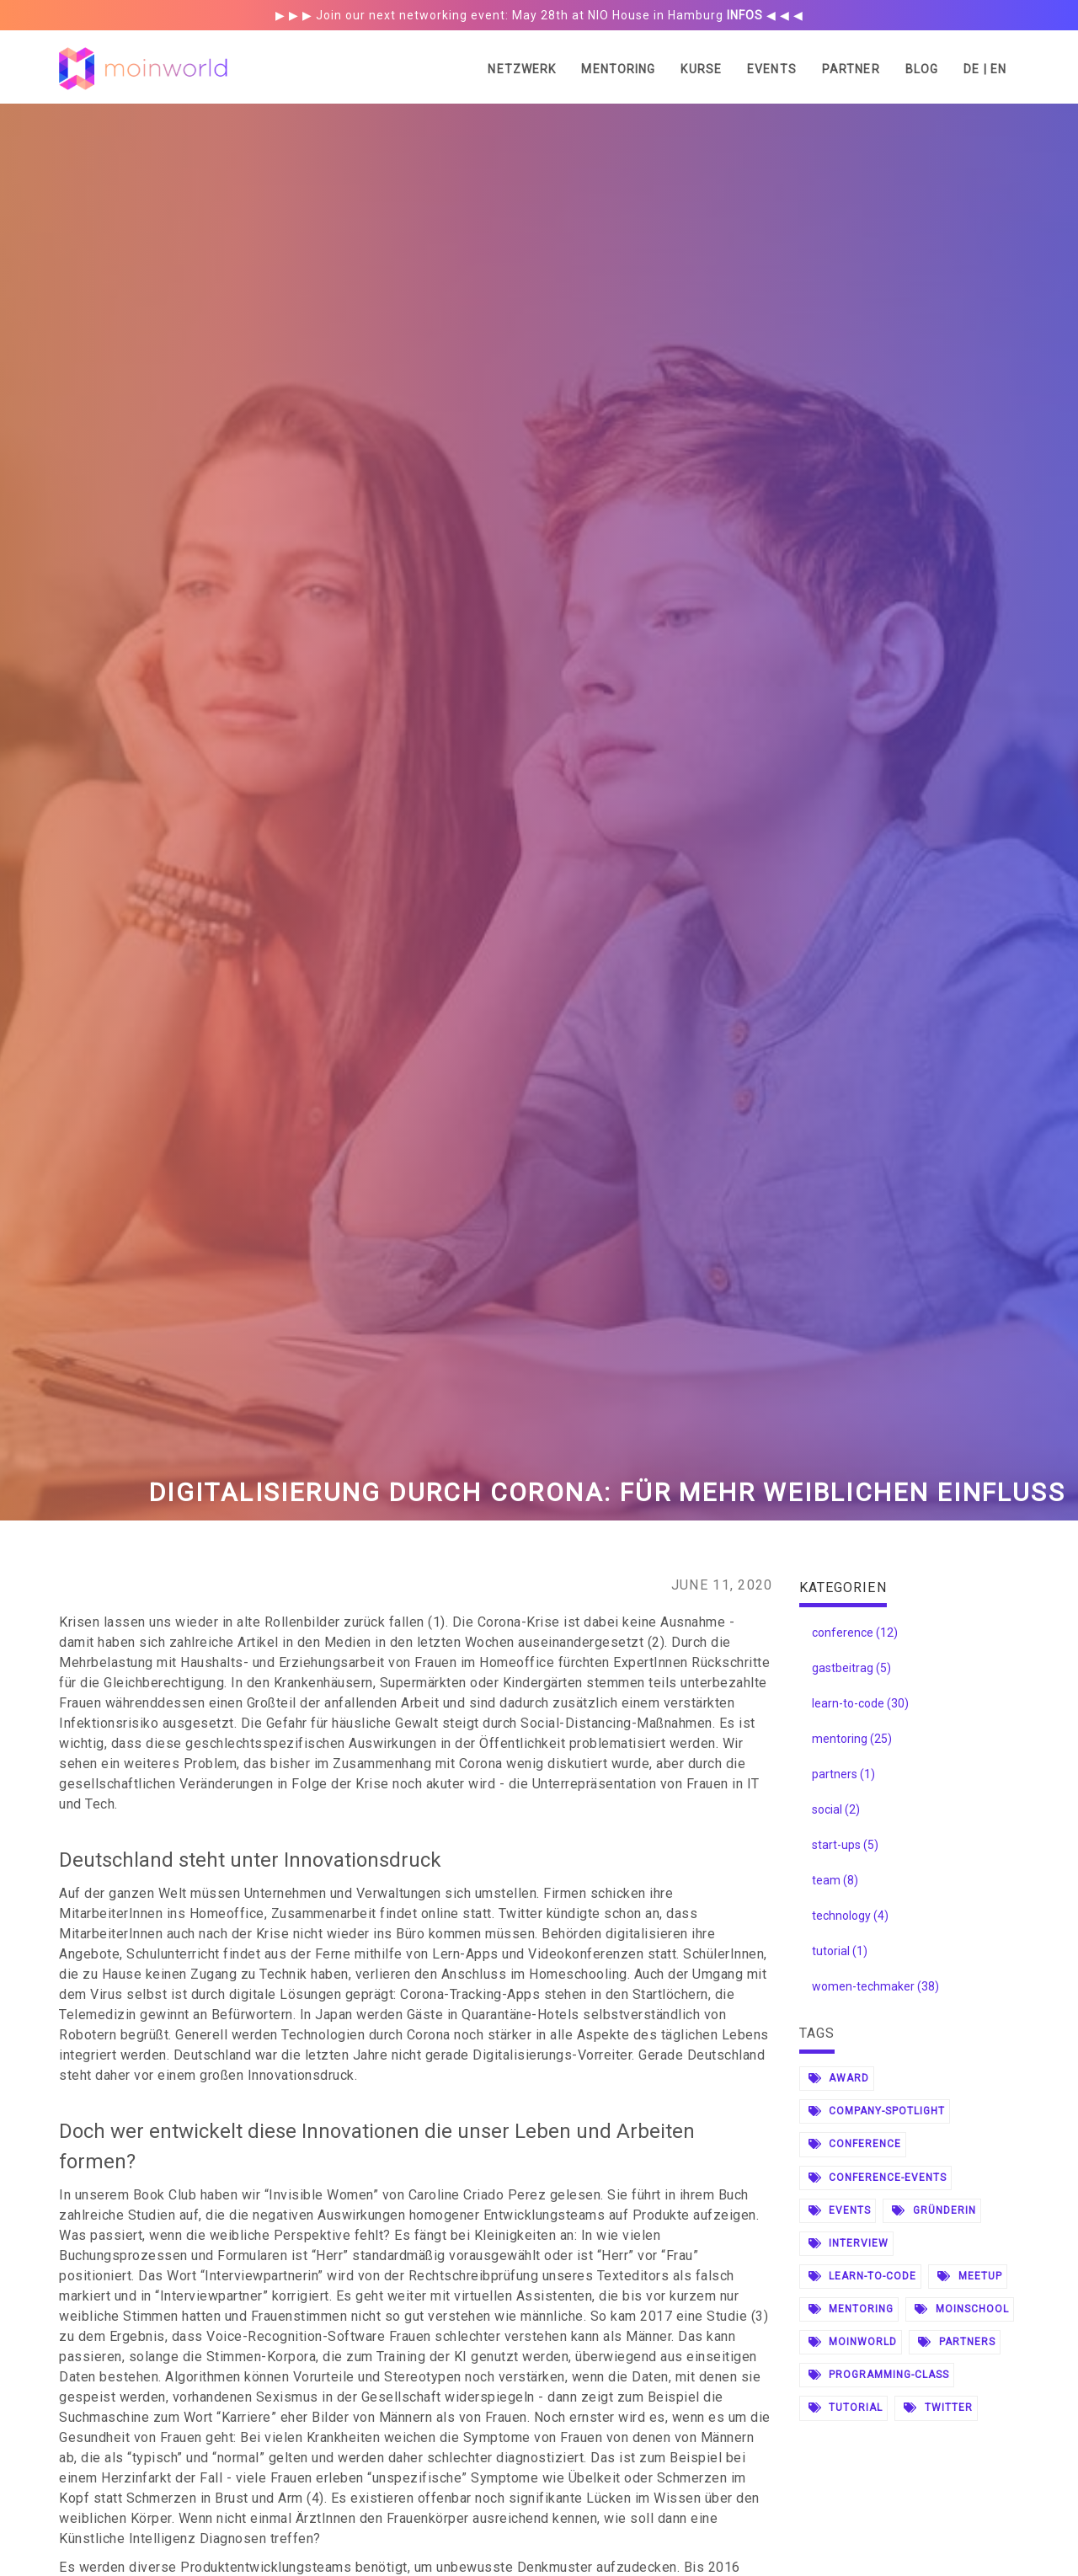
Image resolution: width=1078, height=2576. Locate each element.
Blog (921, 69)
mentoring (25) (852, 1738)
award (839, 2078)
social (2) (836, 1809)
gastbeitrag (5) (851, 1668)
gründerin (934, 2210)
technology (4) (850, 1915)
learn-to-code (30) (860, 1703)
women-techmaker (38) (875, 1986)
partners (956, 2342)
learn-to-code (862, 2276)
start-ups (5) (845, 1845)
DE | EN (984, 69)
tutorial (845, 2407)
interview (848, 2243)
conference (855, 2144)
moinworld (853, 2342)
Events (772, 69)
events (840, 2210)
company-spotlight (876, 2111)
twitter (938, 2407)
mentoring (851, 2309)
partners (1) (843, 1774)
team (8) (835, 1880)
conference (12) (855, 1632)
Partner (851, 69)
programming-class (878, 2375)
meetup (969, 2276)
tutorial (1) (839, 1951)
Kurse (701, 69)
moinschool (962, 2309)
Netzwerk (522, 69)
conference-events (877, 2177)
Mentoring (618, 69)
